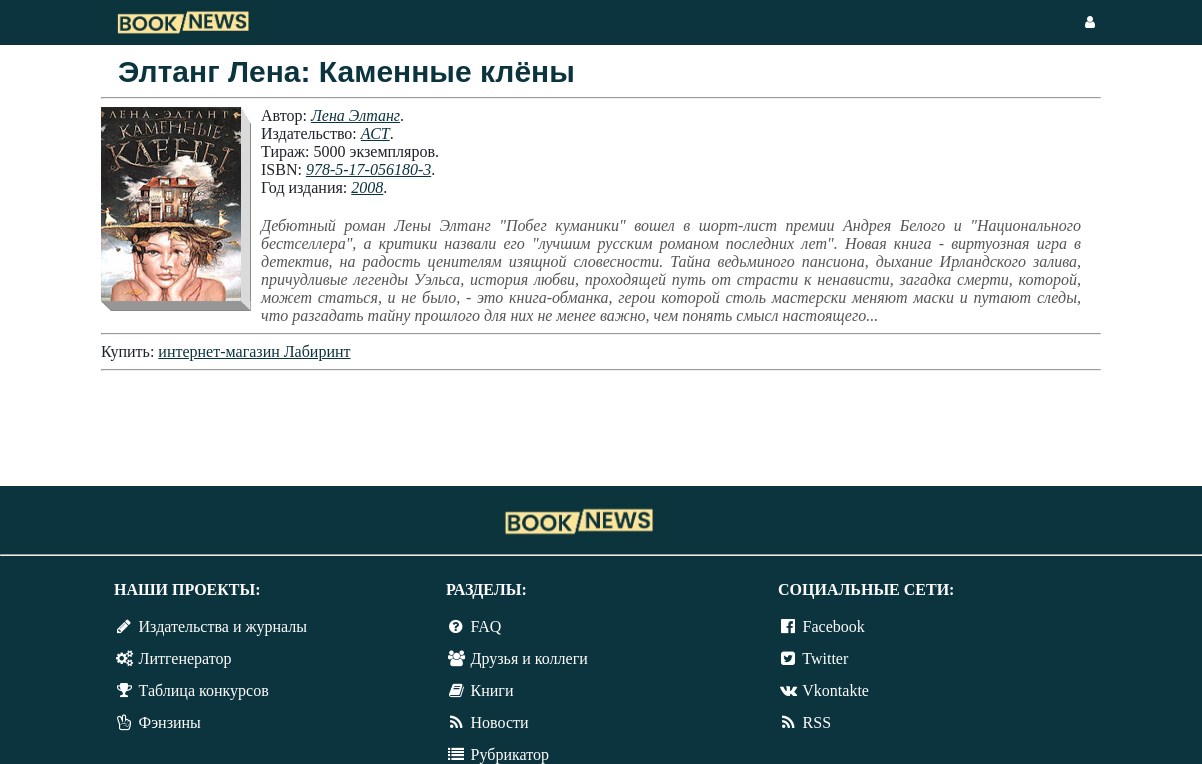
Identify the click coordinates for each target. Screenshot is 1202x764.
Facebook (834, 626)
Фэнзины (170, 722)
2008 (367, 187)
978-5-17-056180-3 (368, 169)
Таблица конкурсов (204, 690)
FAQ (486, 626)
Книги (492, 690)
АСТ (375, 133)
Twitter (825, 658)
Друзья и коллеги (529, 658)
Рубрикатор (510, 754)
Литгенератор (185, 658)
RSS (817, 722)
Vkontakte (835, 690)
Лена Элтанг (355, 115)
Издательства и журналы (223, 626)
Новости (500, 722)
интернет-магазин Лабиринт (254, 351)
